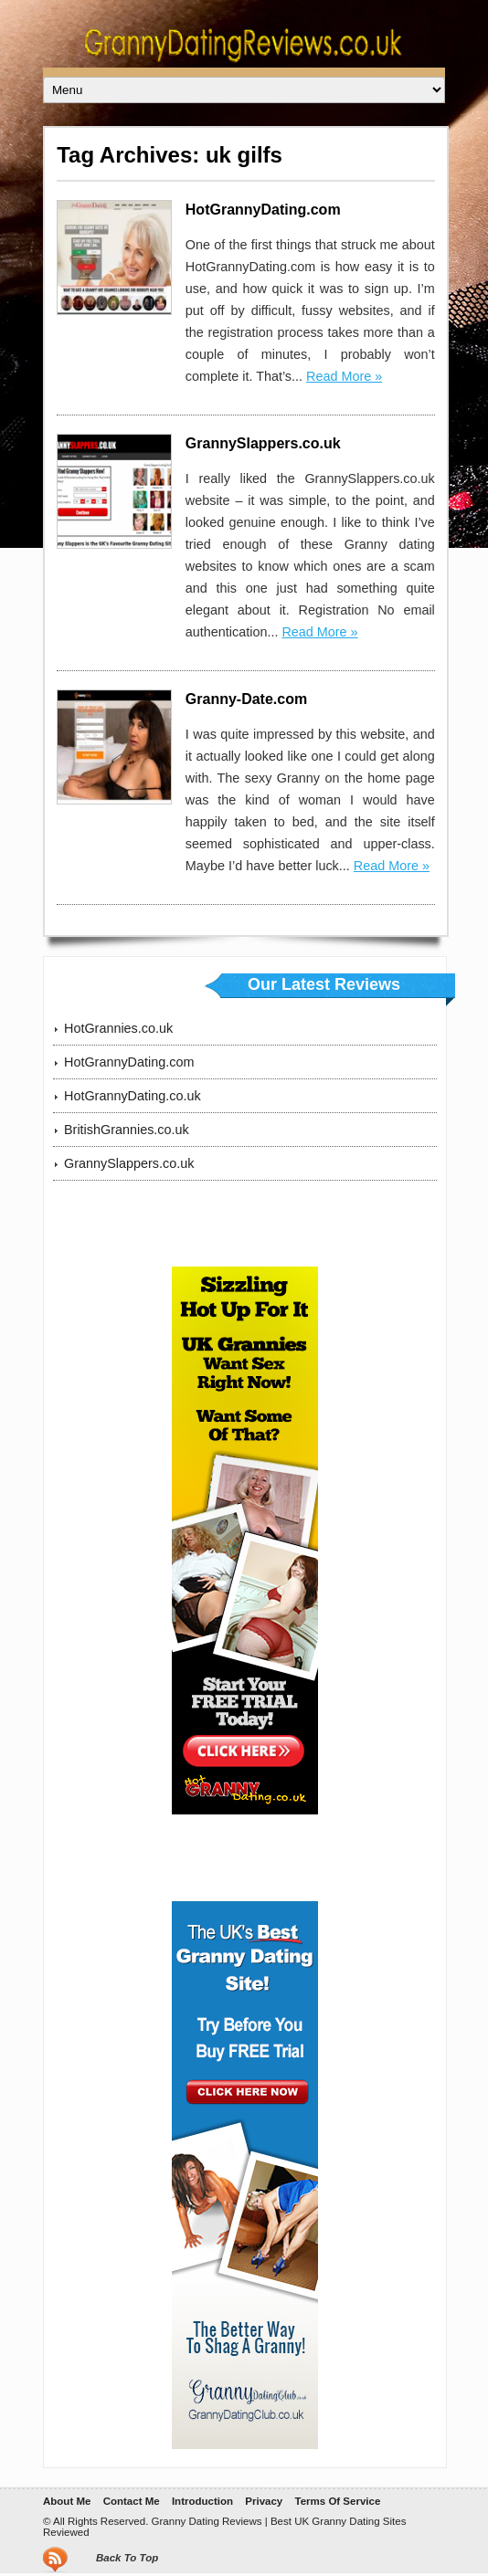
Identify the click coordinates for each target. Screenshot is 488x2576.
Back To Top (127, 2557)
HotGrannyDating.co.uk (132, 1095)
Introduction (202, 2501)
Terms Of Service (337, 2501)
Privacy (263, 2501)
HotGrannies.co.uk (118, 1028)
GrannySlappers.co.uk (263, 443)
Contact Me (131, 2501)
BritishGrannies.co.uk (126, 1129)
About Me (66, 2501)
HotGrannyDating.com (263, 209)
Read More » (344, 376)
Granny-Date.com (246, 699)
